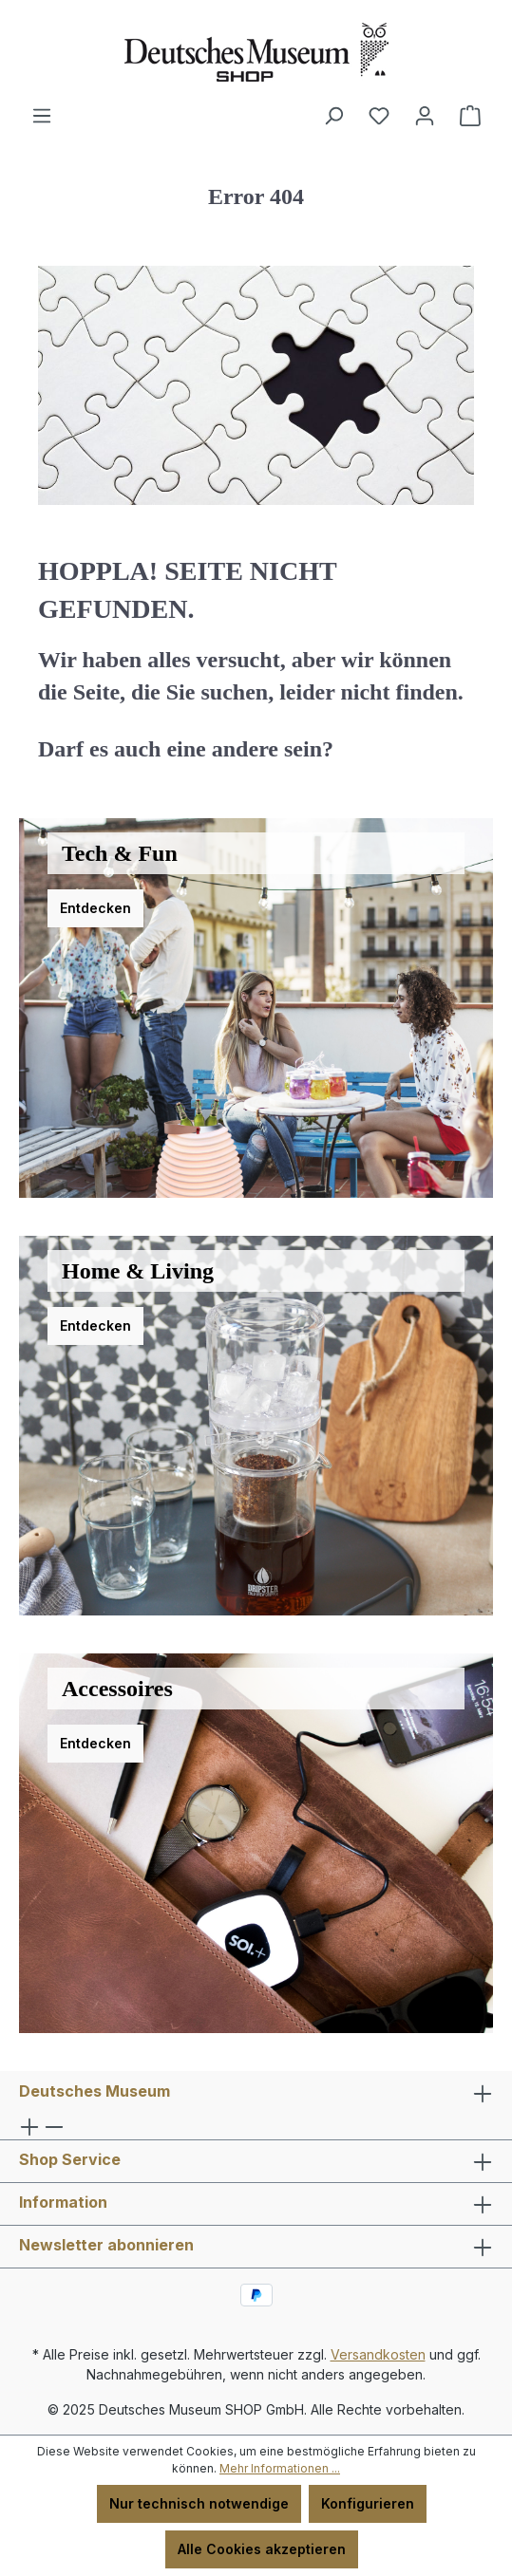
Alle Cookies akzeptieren (262, 2549)
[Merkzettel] (379, 116)
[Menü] (42, 116)
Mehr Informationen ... (279, 2468)
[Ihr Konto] (424, 116)
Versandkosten (378, 2354)
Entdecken (95, 908)
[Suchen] (333, 116)
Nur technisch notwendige (199, 2503)
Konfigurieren (367, 2503)
